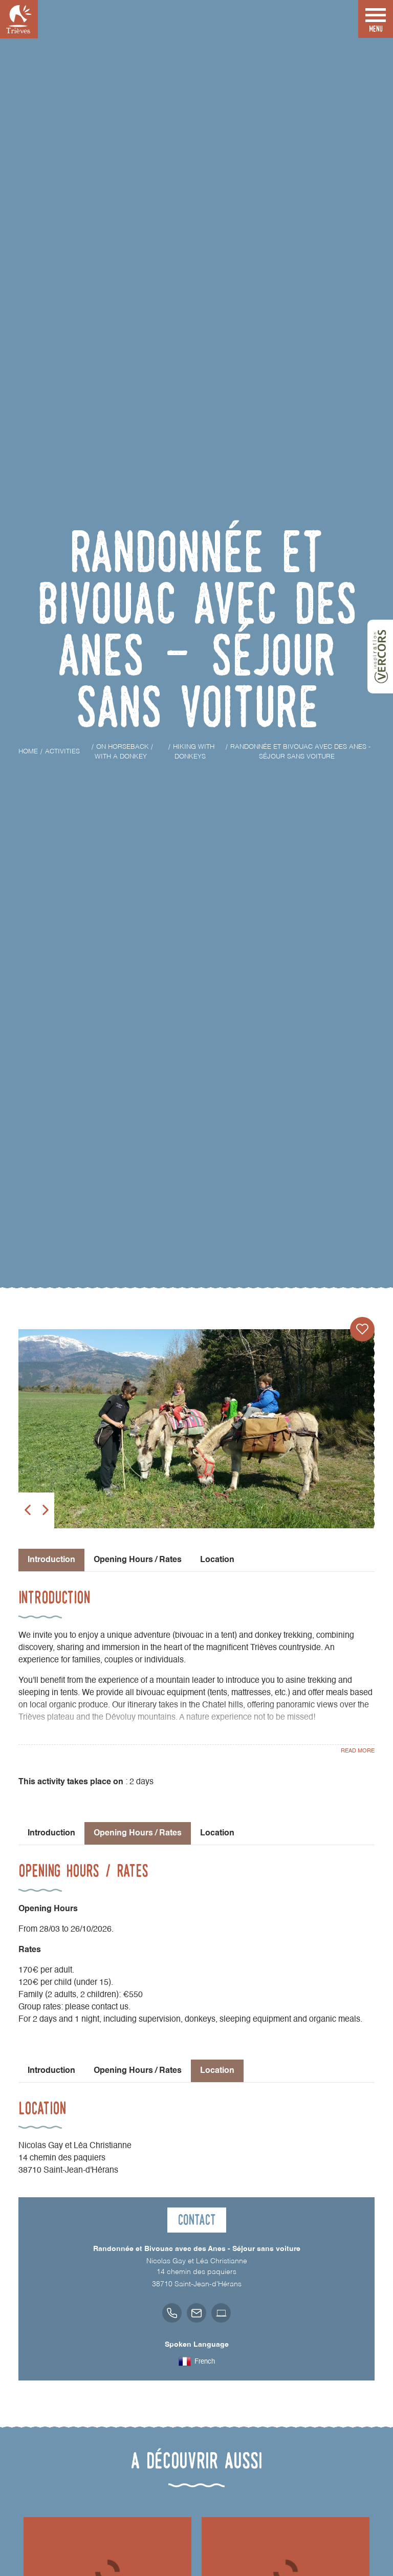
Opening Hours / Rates (138, 1560)
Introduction (51, 1833)
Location (217, 1560)
